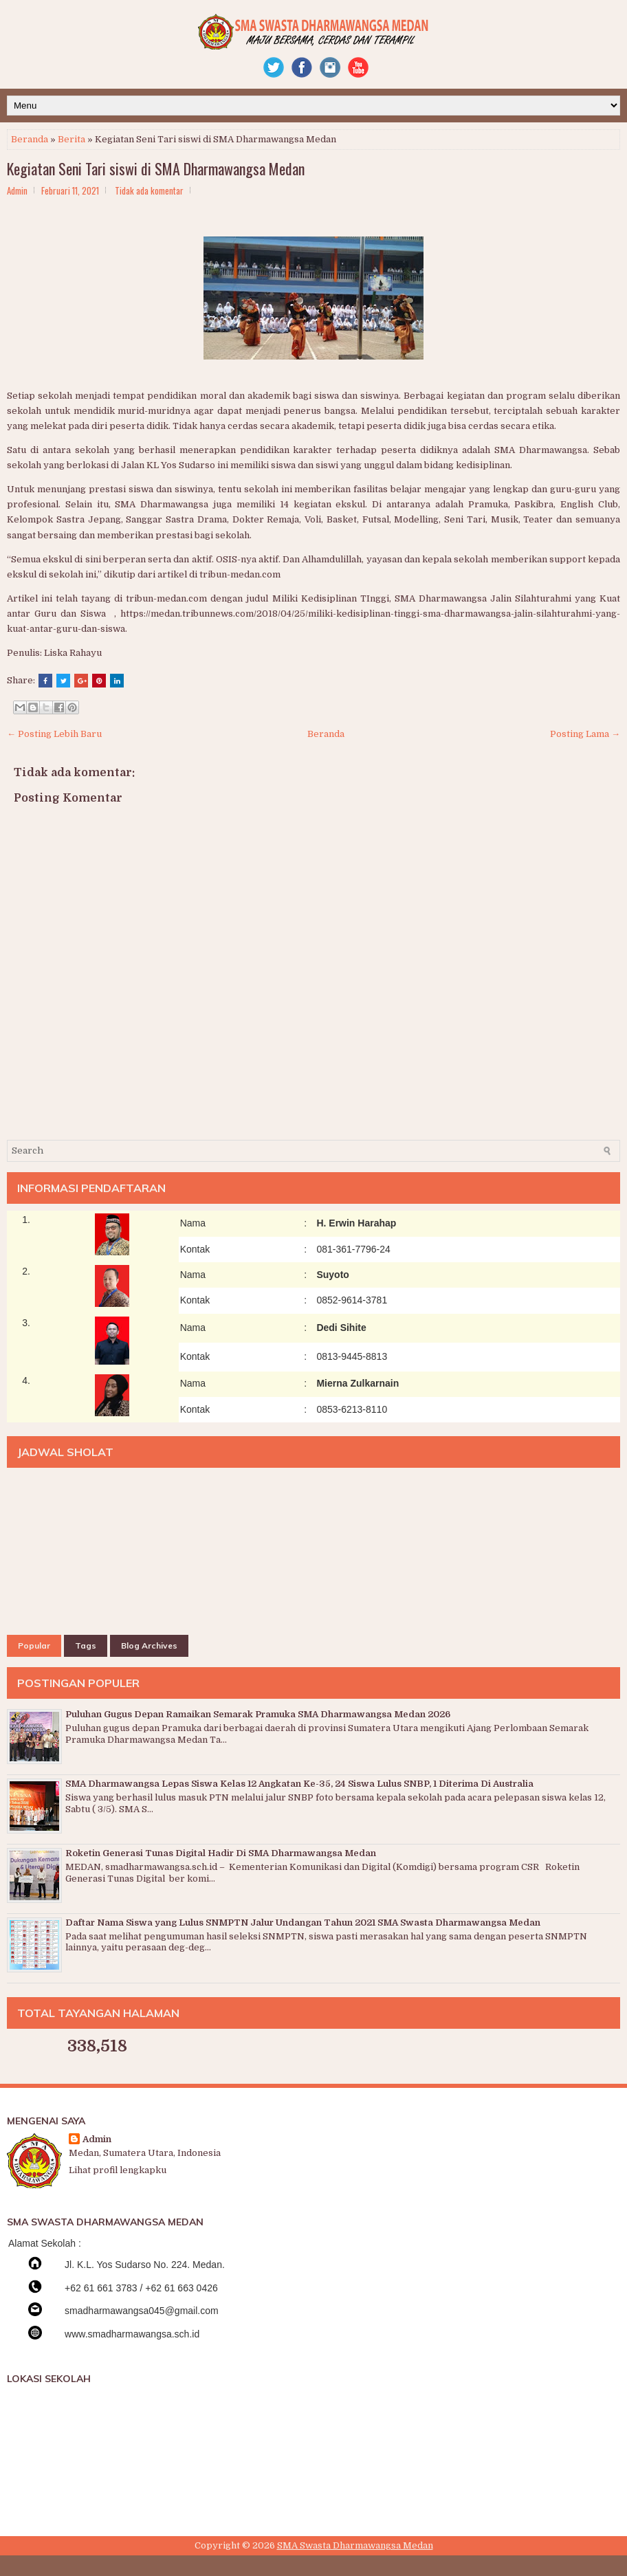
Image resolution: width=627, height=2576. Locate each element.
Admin (96, 2139)
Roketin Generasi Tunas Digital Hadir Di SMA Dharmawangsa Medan (220, 1853)
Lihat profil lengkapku (117, 2170)
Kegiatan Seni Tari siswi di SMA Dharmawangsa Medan (156, 168)
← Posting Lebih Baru (54, 734)
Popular (34, 1645)
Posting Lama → (585, 734)
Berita (71, 139)
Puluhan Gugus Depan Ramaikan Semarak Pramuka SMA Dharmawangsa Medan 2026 (257, 1714)
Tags (85, 1645)
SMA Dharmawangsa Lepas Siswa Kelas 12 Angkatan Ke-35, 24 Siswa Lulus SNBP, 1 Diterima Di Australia (299, 1784)
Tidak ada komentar (149, 190)
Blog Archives (149, 1645)
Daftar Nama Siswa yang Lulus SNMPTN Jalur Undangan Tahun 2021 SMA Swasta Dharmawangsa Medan (302, 1922)
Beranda (29, 139)
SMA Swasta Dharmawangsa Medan (355, 2545)
